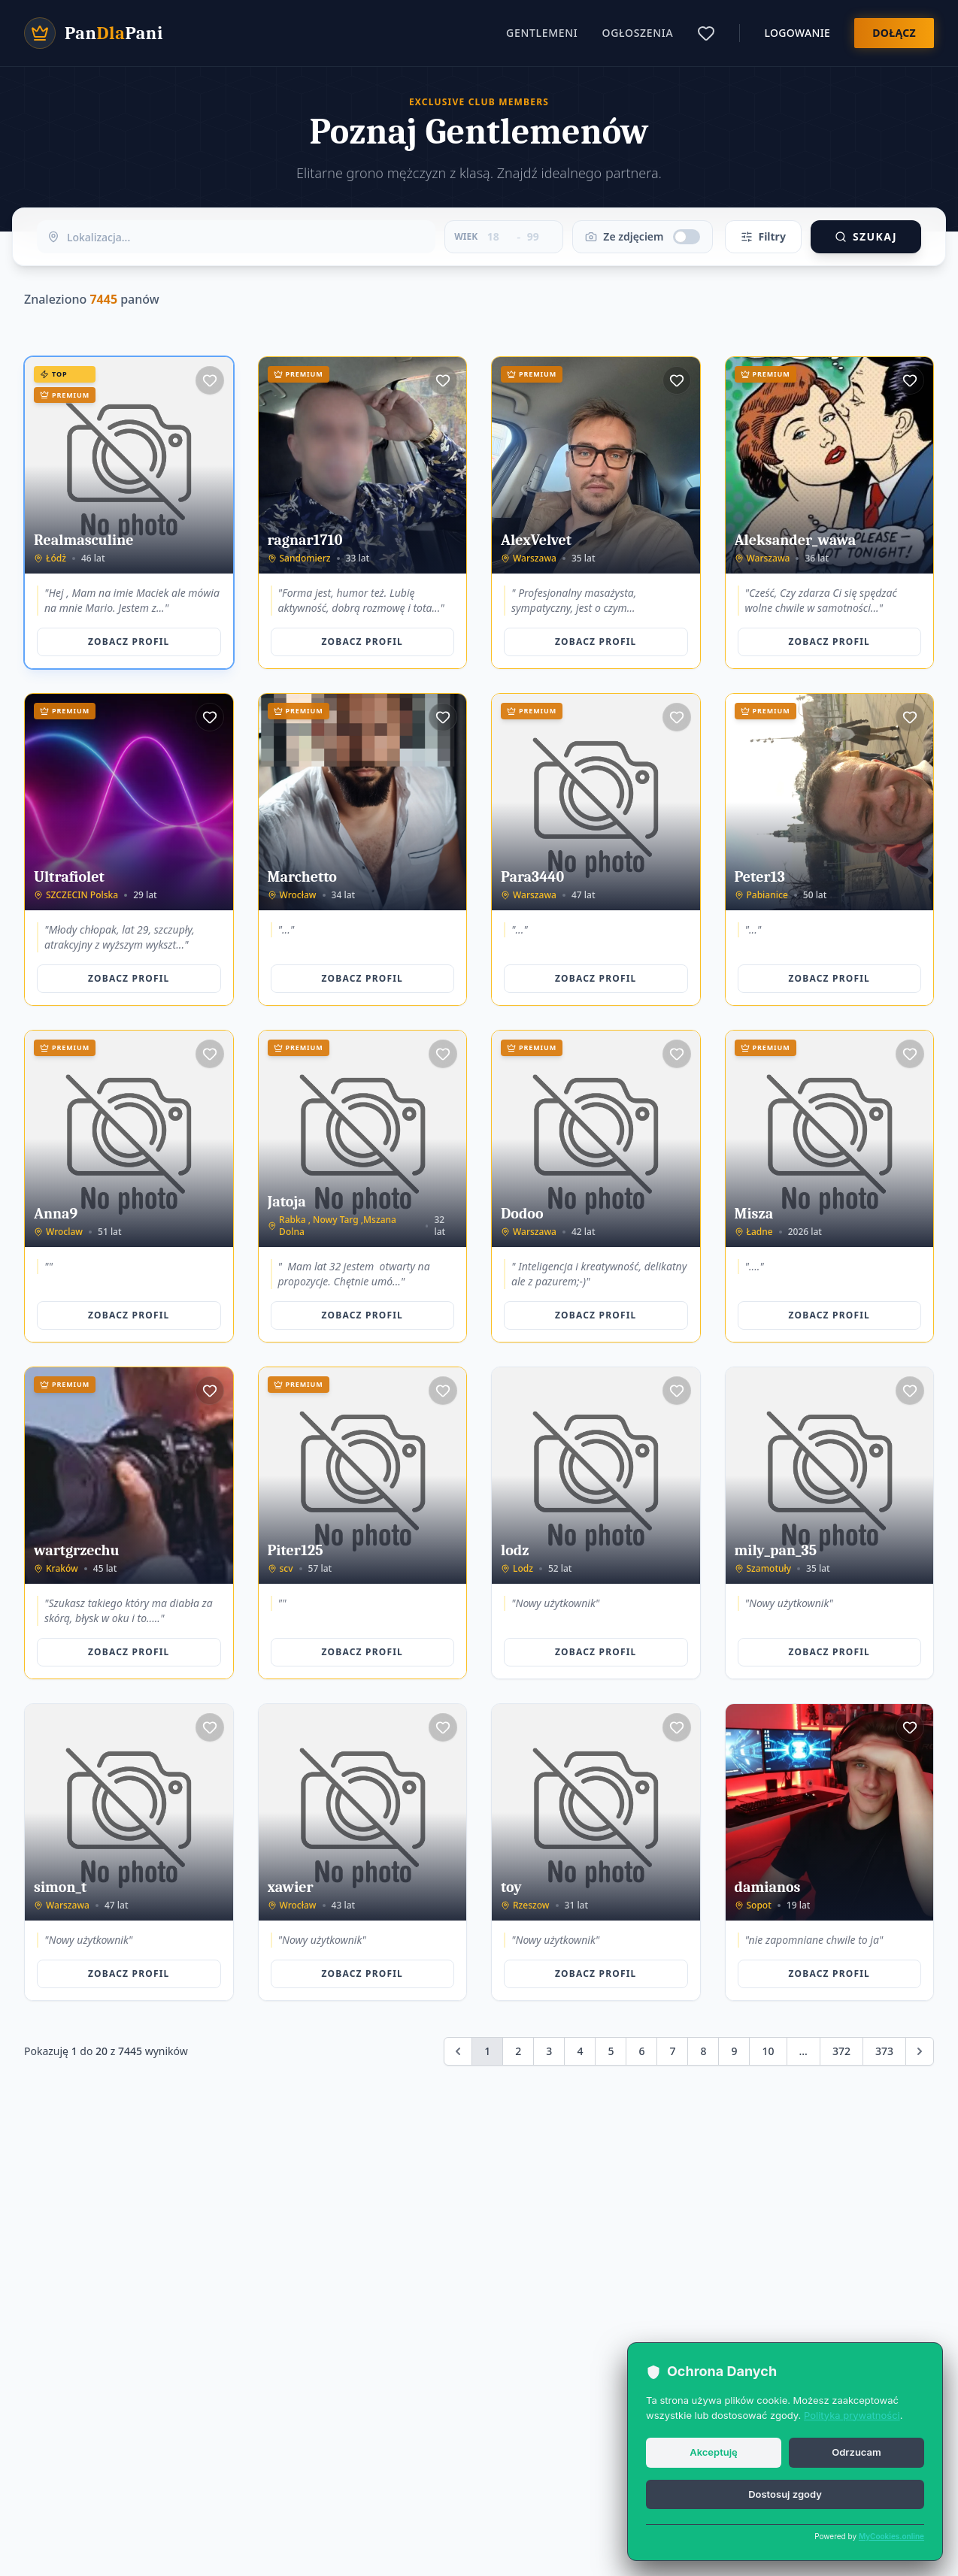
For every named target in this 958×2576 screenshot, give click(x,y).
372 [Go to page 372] (841, 2051)
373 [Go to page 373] (884, 2051)
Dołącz (894, 33)
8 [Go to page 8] (703, 2051)
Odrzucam (856, 2452)
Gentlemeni (542, 33)
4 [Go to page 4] (580, 2051)
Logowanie (797, 33)
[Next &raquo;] (919, 2051)
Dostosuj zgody (785, 2494)
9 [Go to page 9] (734, 2051)
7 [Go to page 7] (672, 2051)
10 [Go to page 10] (768, 2051)
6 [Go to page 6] (641, 2051)
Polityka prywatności (852, 2415)
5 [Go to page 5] (611, 2051)
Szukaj (866, 236)
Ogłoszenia (638, 33)
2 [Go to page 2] (518, 2051)
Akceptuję (714, 2452)
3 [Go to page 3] (549, 2051)
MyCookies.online (891, 2536)
